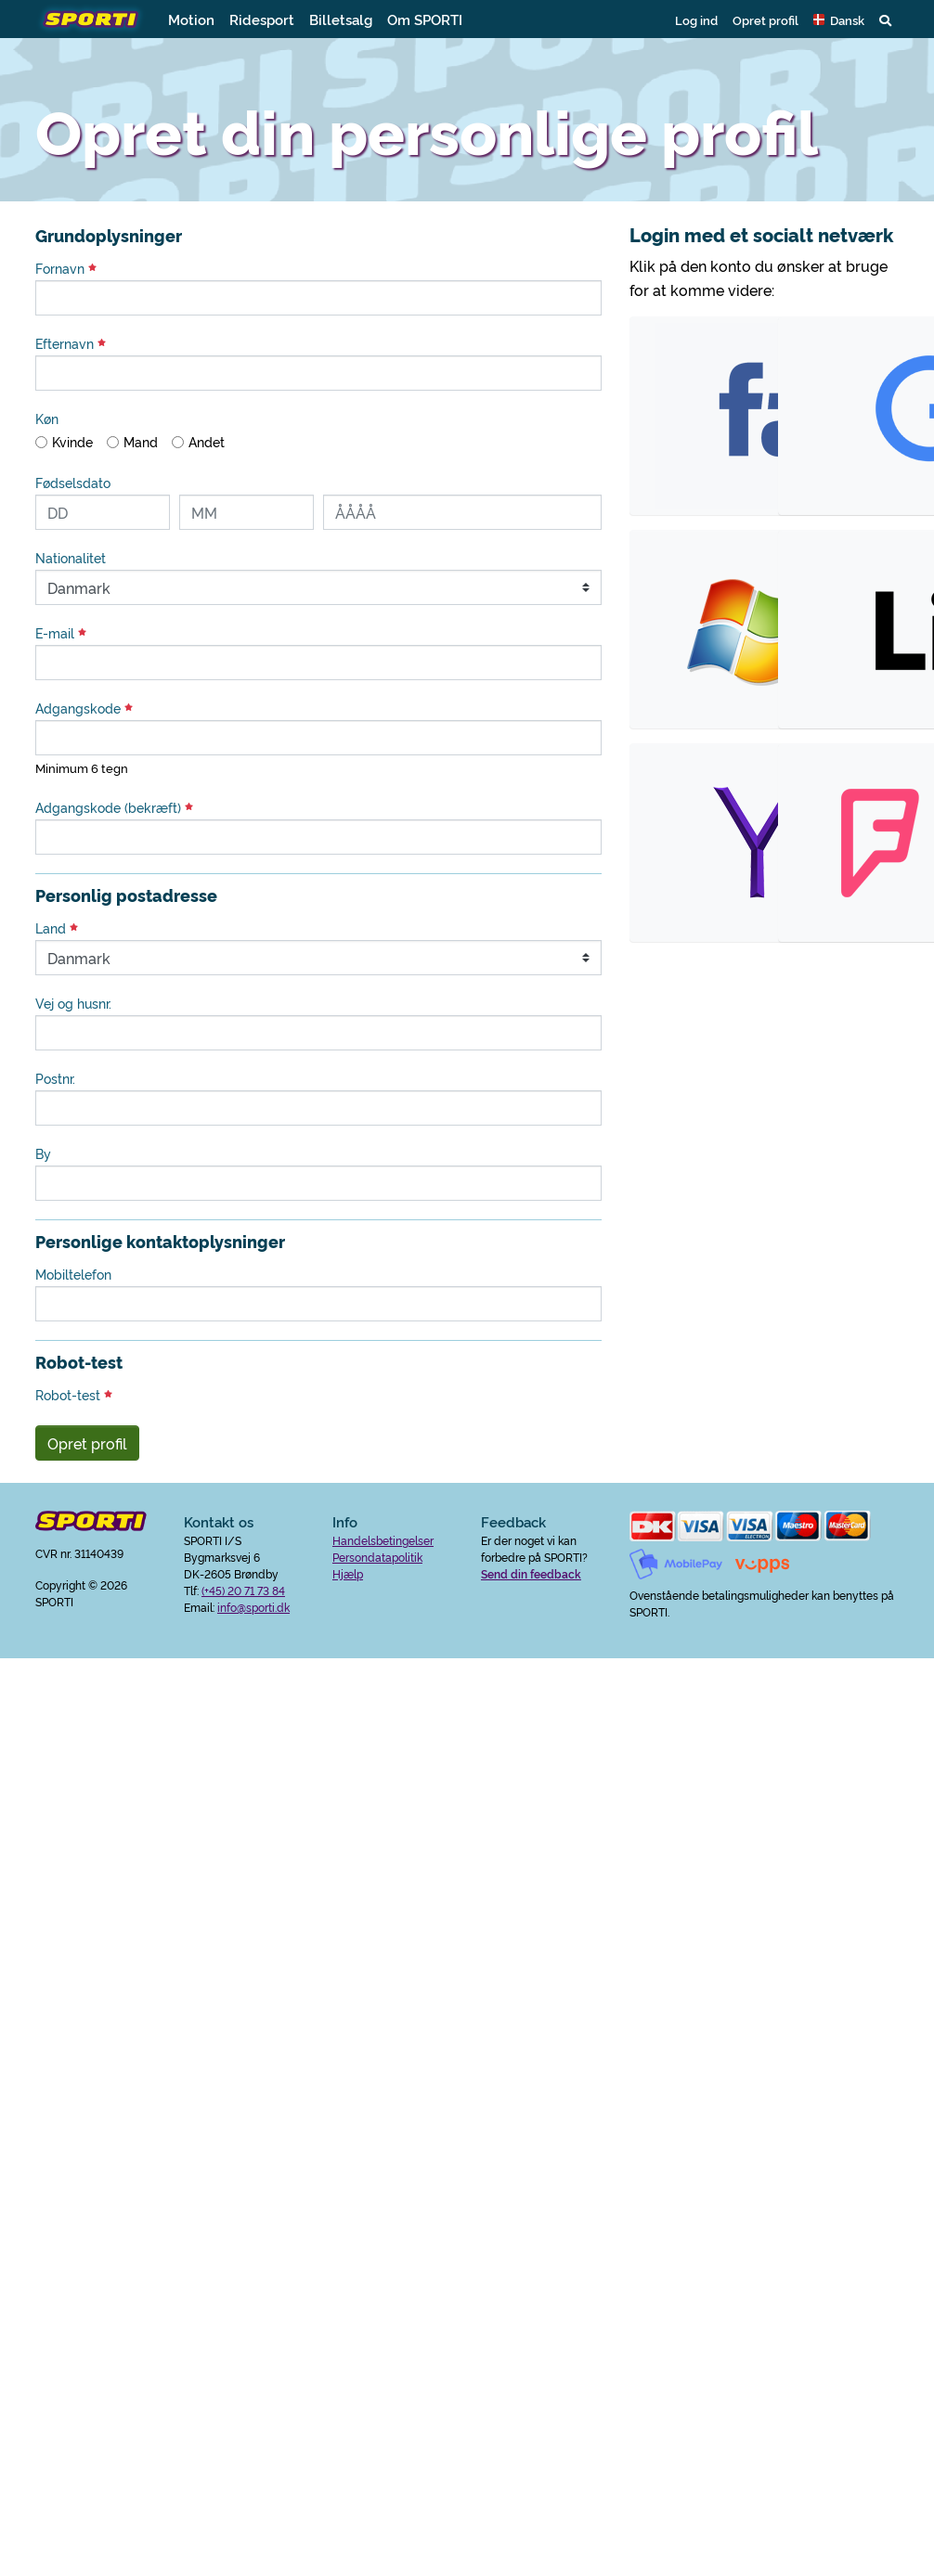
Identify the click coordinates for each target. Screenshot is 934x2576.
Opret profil (765, 19)
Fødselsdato (72, 482)
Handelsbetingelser (383, 1540)
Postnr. (55, 1078)
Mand (140, 441)
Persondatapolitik (377, 1557)
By (43, 1153)
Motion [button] (191, 19)
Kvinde (72, 441)
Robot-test (73, 1394)
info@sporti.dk (253, 1607)
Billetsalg (340, 19)
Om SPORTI (424, 19)
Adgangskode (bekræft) (114, 807)
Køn (46, 418)
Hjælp (347, 1573)
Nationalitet (70, 557)
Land (56, 928)
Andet (206, 441)
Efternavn (70, 343)
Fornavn (66, 268)
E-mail (60, 633)
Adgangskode (84, 708)
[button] (839, 19)
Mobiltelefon (73, 1274)
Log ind (696, 19)
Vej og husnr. (73, 1003)
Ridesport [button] (261, 19)
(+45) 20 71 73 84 (243, 1590)
